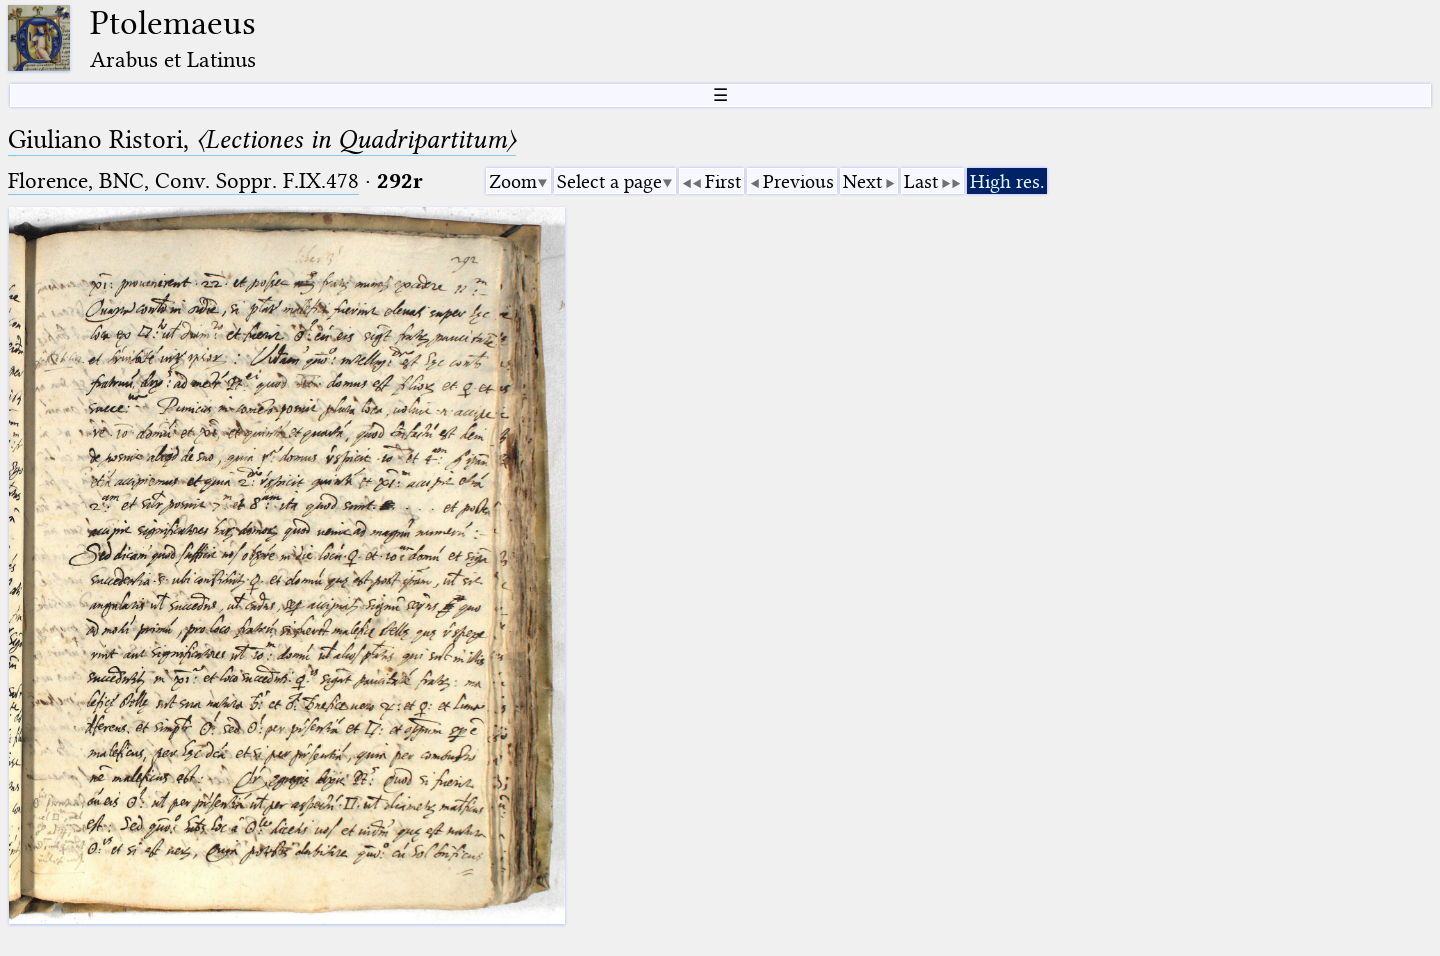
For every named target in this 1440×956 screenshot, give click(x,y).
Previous (798, 181)
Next (862, 181)
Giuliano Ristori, (262, 139)
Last (921, 181)
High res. (1007, 181)
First (723, 181)
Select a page (609, 181)
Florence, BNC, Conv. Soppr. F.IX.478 (183, 180)
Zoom (513, 181)
